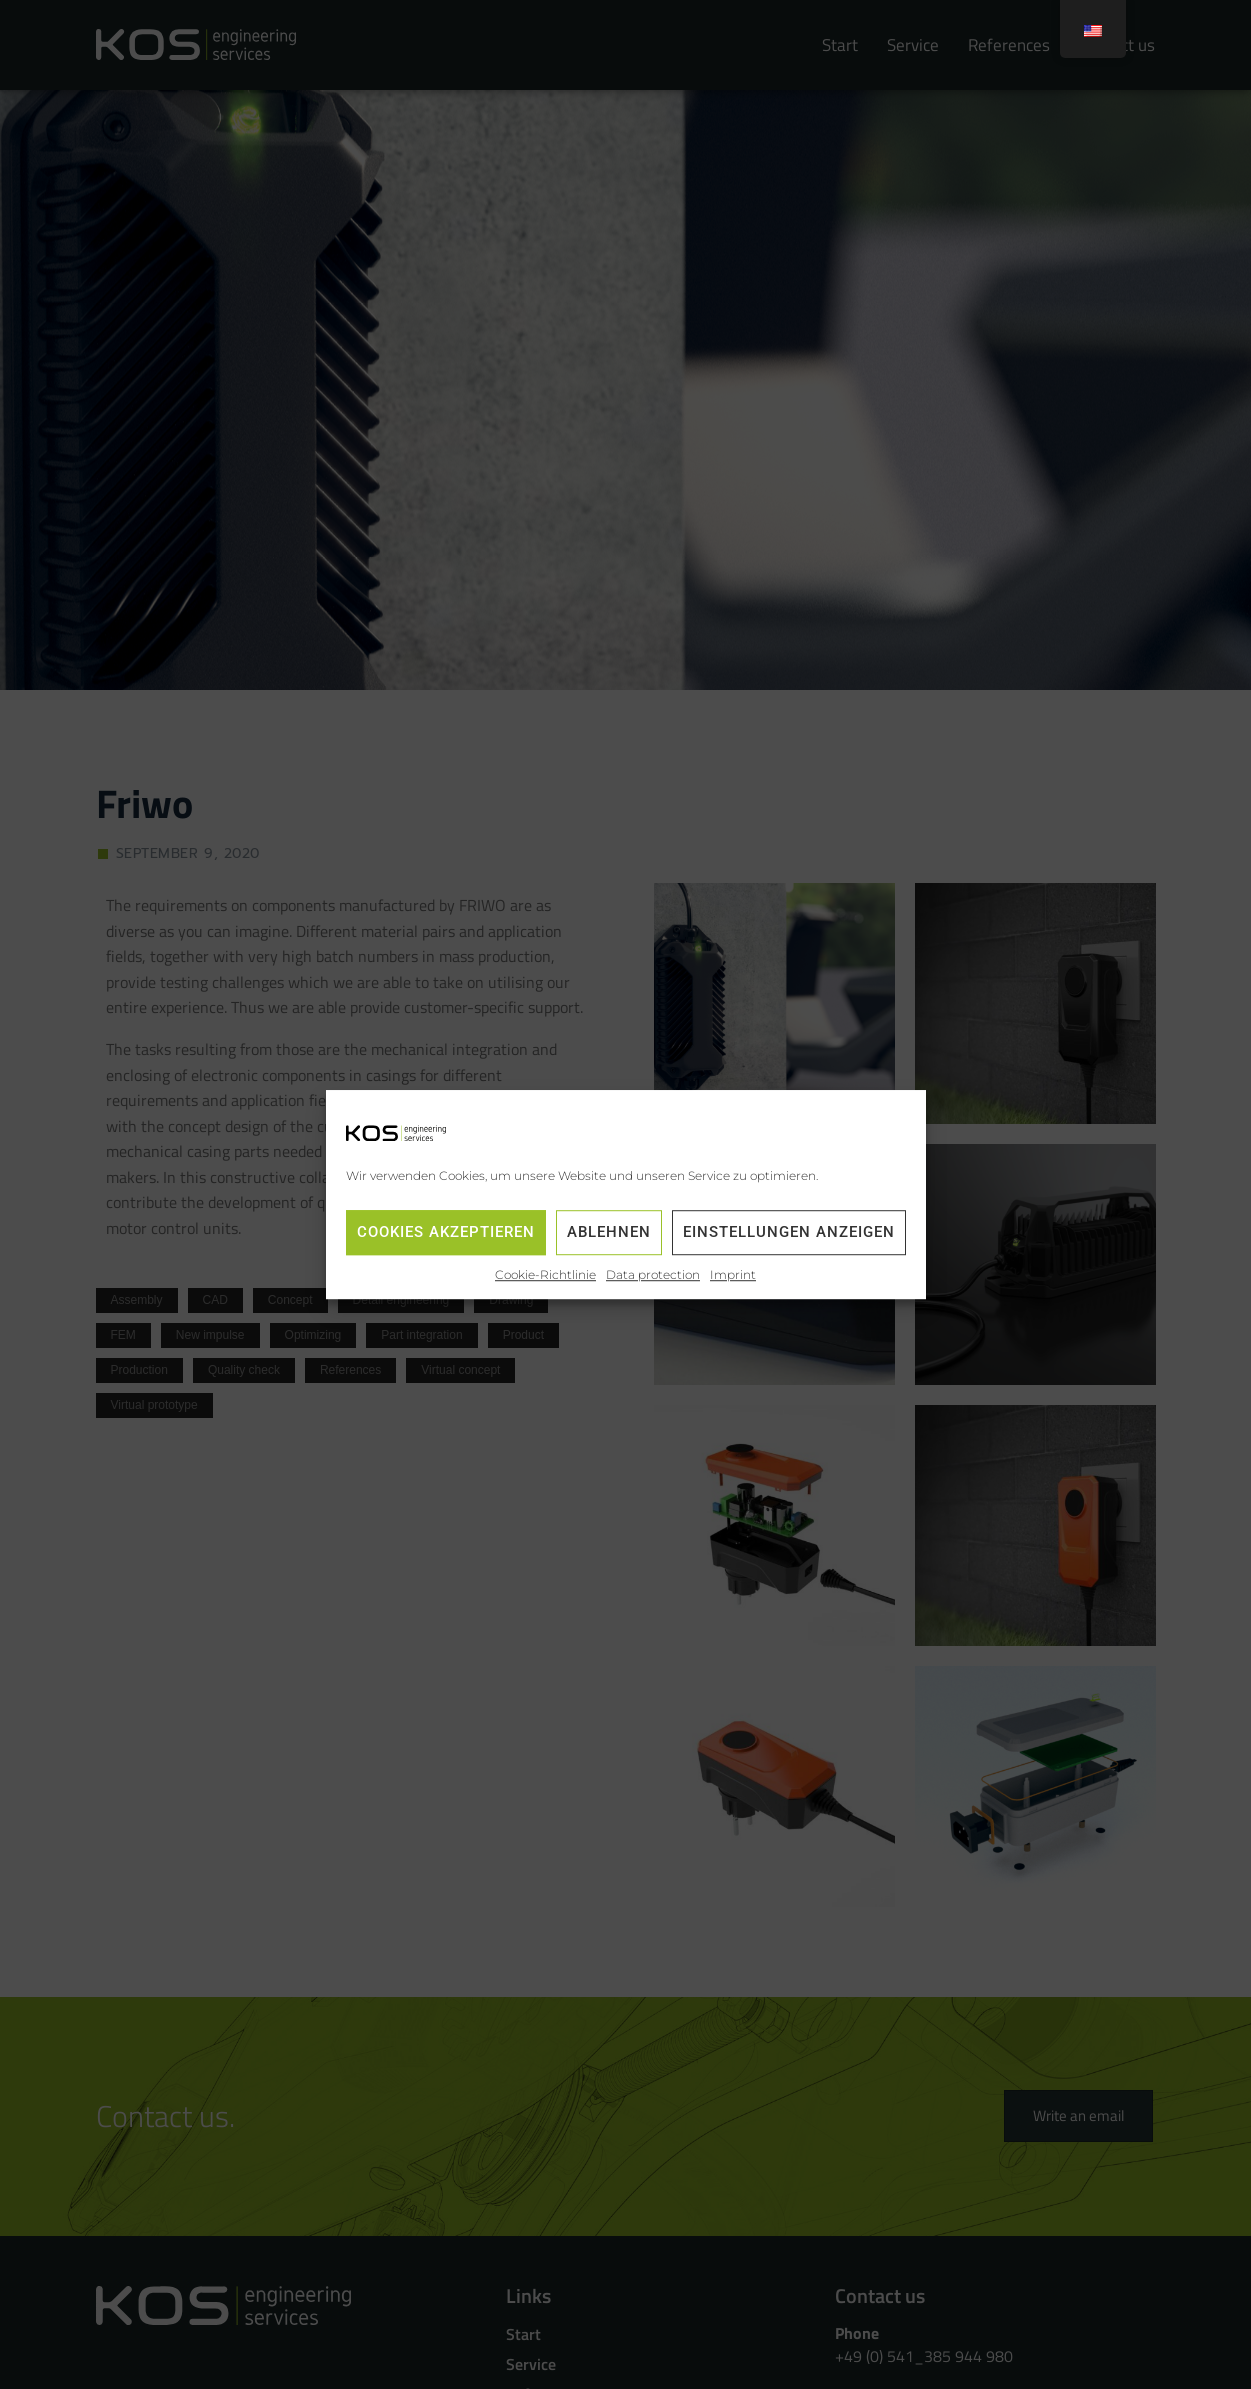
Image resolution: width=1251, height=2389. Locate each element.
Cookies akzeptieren (446, 1233)
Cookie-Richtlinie (545, 1274)
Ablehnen (609, 1233)
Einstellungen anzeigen (789, 1233)
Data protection (653, 1274)
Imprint (733, 1274)
